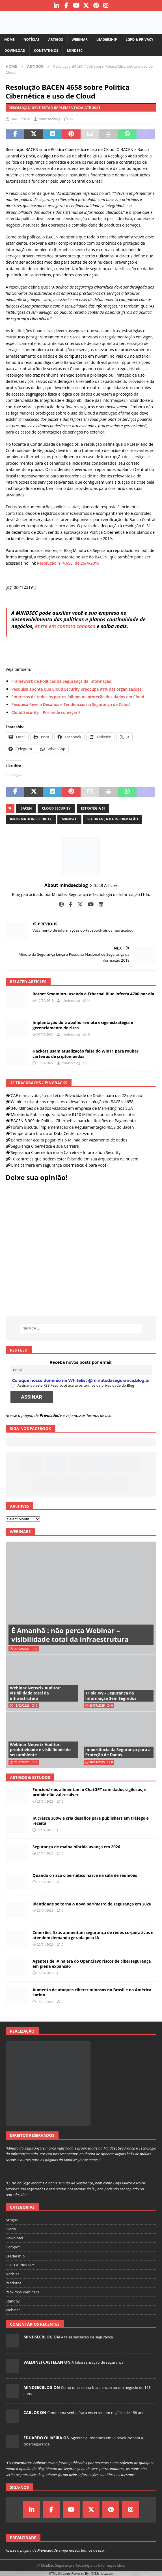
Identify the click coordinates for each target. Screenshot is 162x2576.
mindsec (69, 819)
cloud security (56, 808)
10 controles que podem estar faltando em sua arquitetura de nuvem (74, 1159)
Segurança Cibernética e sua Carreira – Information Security (65, 1152)
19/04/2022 (45, 1063)
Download (15, 50)
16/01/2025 (97, 1762)
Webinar (80, 39)
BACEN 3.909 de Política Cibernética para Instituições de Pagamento (73, 1120)
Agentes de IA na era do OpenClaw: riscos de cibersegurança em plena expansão (92, 1963)
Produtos (13, 2282)
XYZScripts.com (102, 2573)
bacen (26, 808)
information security (30, 819)
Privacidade (51, 1415)
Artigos (55, 39)
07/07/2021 (45, 1034)
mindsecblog (49, 118)
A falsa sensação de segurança (87, 2337)
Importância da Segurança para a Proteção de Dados (118, 1752)
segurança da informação (112, 819)
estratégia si (93, 808)
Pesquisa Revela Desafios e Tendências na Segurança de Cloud (70, 704)
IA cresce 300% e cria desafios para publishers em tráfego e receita (91, 1820)
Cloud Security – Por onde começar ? (45, 712)
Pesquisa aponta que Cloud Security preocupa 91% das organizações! (76, 689)
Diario (11, 2228)
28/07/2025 (97, 1706)
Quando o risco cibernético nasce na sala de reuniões (85, 1875)
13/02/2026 (21, 1706)
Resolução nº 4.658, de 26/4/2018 (68, 563)
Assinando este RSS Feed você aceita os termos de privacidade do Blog (73, 1385)
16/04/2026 (45, 1973)
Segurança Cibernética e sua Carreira (45, 1146)
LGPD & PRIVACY (139, 39)
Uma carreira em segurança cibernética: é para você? (59, 1165)
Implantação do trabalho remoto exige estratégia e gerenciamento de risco (83, 1025)
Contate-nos (46, 50)
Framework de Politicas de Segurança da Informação (61, 681)
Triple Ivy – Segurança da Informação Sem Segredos (111, 1695)
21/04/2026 (45, 1853)
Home (9, 39)
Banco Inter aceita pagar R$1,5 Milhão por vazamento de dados (69, 1140)
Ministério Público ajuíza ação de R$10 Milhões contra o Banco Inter (73, 1114)
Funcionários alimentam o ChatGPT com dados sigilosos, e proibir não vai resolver (89, 1792)
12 (71, 118)
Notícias (31, 39)
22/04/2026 (45, 1830)
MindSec (75, 50)
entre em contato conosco (65, 626)
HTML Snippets (60, 2573)
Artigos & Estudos (30, 1777)
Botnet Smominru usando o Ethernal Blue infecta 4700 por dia (93, 993)
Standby (13, 2301)
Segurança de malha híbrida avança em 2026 (76, 1846)
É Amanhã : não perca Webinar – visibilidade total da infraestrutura (70, 1635)
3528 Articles (106, 885)
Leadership (106, 39)
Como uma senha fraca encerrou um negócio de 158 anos (96, 2412)
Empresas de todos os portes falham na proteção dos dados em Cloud (77, 696)
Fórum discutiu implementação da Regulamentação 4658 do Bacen (72, 1127)
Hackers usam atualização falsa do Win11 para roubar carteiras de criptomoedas (86, 1053)
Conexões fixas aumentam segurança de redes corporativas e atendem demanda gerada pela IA (93, 1935)
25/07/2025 (21, 1762)
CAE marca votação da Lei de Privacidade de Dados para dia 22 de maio (76, 1095)
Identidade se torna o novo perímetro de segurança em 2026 (92, 1904)
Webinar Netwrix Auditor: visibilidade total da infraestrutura (35, 1693)
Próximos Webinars (22, 2292)
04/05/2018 (20, 118)
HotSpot (13, 2247)
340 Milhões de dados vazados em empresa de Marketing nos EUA (72, 1108)
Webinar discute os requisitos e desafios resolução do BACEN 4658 (72, 1101)
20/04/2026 (45, 1910)
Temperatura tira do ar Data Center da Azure (52, 1133)
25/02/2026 (21, 1649)
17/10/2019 (45, 1000)
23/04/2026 (45, 1801)
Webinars (20, 1531)
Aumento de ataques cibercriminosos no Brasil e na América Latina (92, 1992)
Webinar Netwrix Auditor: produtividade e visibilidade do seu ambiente (40, 1749)
